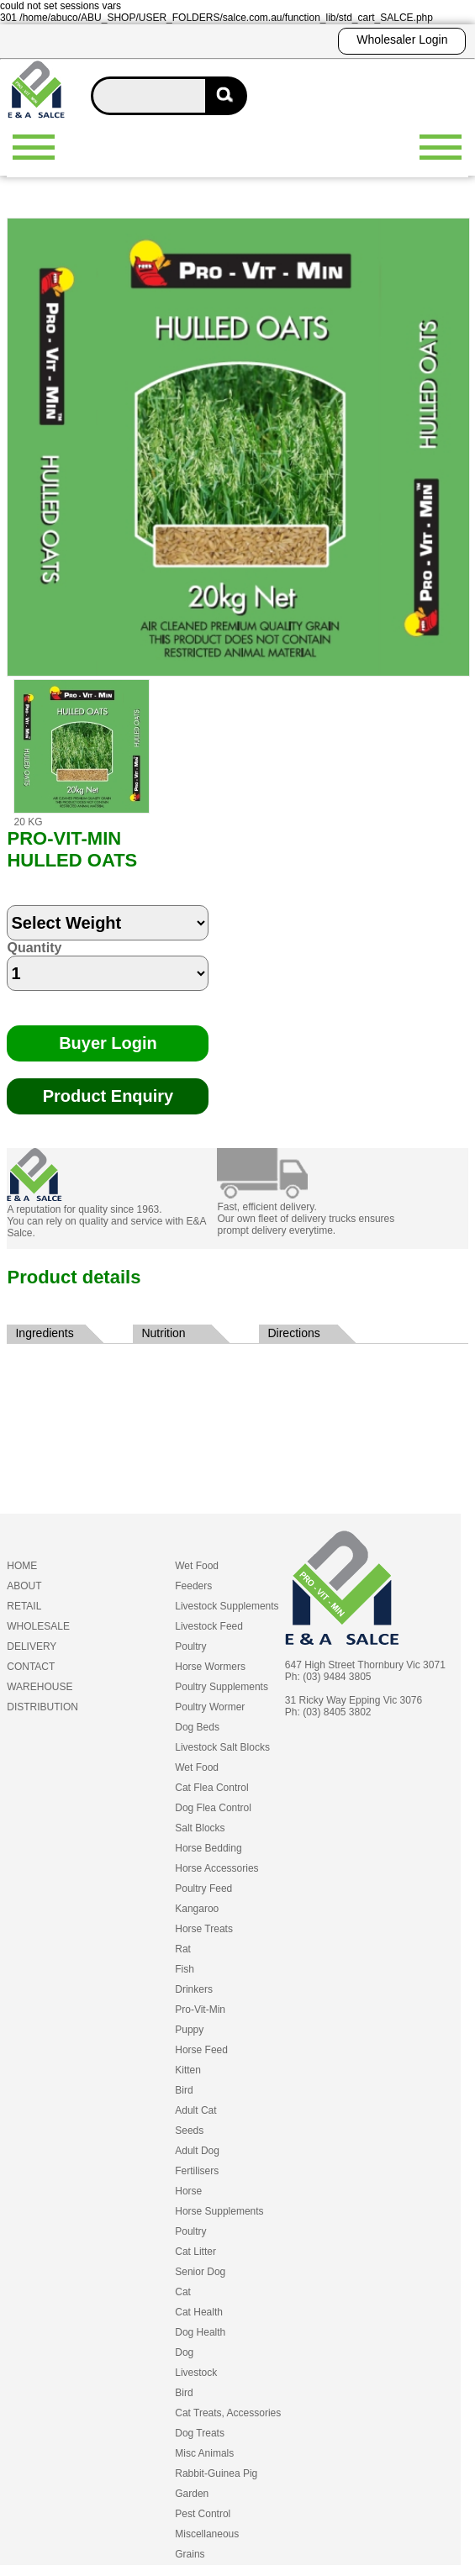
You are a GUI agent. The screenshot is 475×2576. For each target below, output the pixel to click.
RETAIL (24, 1606)
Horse (188, 2191)
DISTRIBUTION (42, 1707)
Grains (189, 2554)
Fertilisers (197, 2171)
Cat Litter (195, 2251)
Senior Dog (200, 2272)
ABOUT (24, 1586)
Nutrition (163, 1333)
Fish (184, 1969)
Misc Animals (204, 2453)
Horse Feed (201, 2050)
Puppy (189, 2030)
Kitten (188, 2070)
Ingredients (44, 1333)
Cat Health (199, 2312)
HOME (22, 1566)
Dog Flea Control (213, 1808)
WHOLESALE (38, 1626)
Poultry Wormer (210, 1707)
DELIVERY (31, 1646)
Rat (183, 1949)
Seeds (189, 2130)
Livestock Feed (209, 1626)
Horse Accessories (216, 1868)
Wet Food (197, 1566)
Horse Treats (204, 1929)
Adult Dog (197, 2151)
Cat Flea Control (211, 1788)
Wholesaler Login (401, 39)
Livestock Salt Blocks (222, 1747)
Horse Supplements (219, 2211)
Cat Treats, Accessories (228, 2413)
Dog (184, 2352)
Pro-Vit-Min (200, 2009)
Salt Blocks (199, 1828)
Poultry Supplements (221, 1687)
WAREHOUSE (39, 1687)
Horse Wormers (210, 1667)
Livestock (196, 2372)
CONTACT (31, 1667)
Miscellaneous (207, 2534)
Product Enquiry (108, 1096)
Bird (184, 2090)
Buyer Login (108, 1043)
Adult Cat (195, 2110)
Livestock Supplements (226, 1606)
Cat (183, 2292)
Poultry (190, 1646)
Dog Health (200, 2332)
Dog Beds (197, 1727)
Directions (293, 1333)
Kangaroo (197, 1909)
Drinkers (194, 1989)
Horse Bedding (208, 1848)
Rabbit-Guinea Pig (216, 2473)
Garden (191, 2494)
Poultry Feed (203, 1888)
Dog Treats (199, 2433)
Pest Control (202, 2514)
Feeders (193, 1586)
